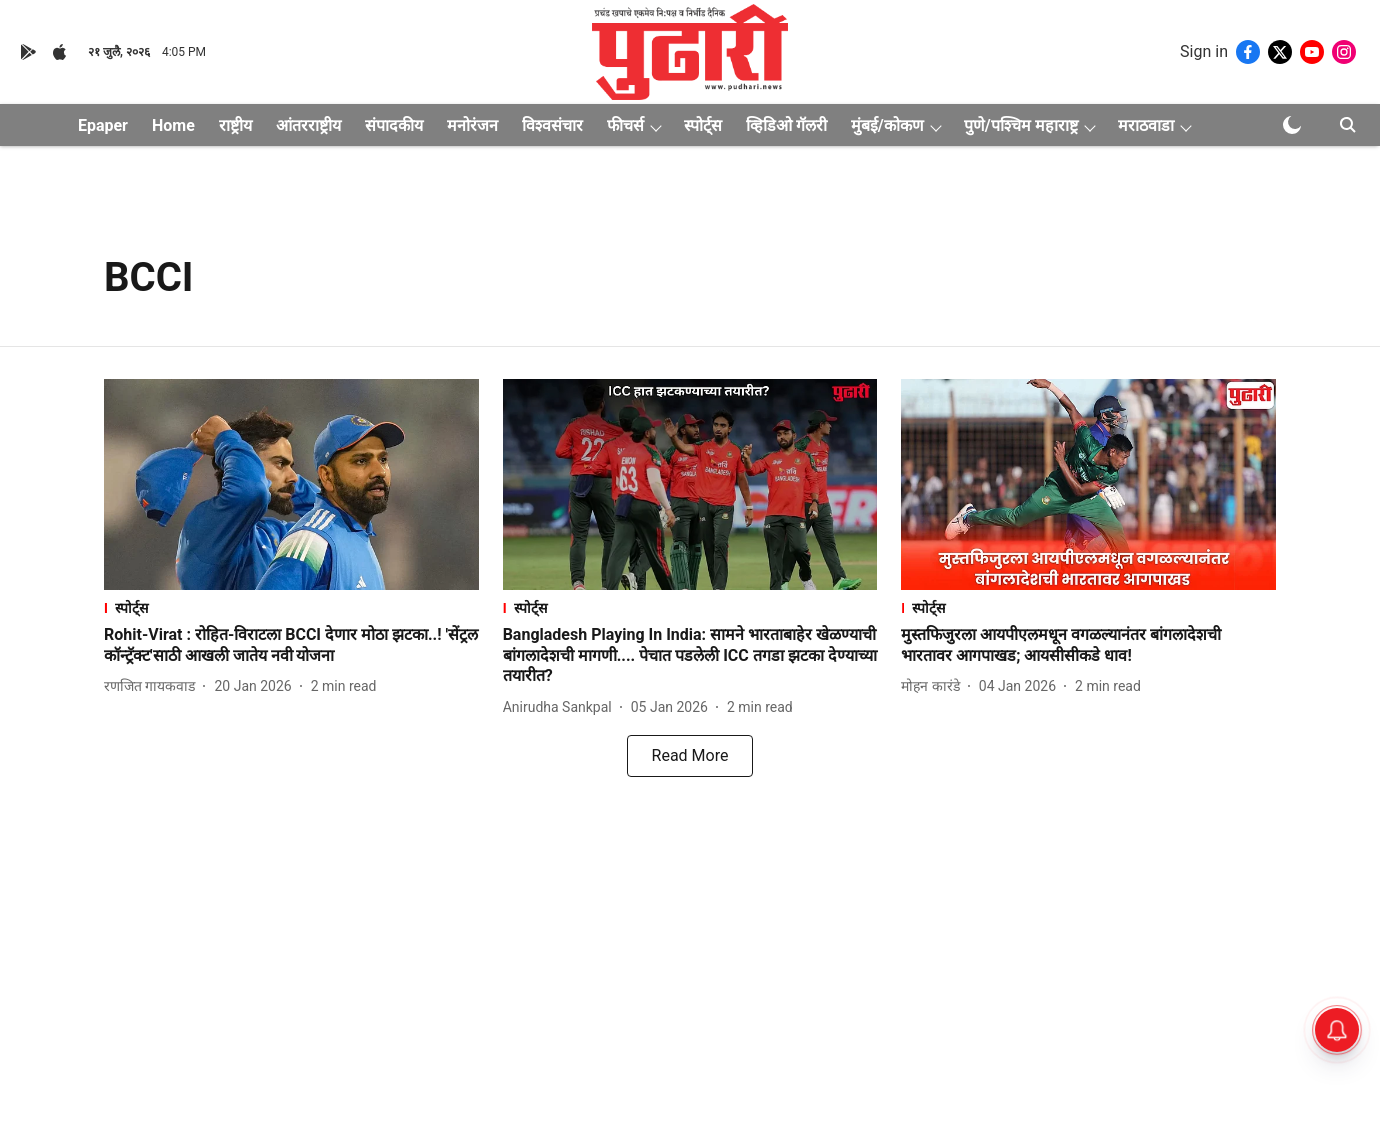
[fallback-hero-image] (291, 484)
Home (173, 125)
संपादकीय (394, 125)
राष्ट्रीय (235, 125)
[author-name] (153, 686)
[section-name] (291, 607)
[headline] (291, 646)
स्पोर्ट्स (703, 125)
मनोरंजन (472, 125)
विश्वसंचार (552, 125)
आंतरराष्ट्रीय (308, 125)
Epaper (103, 125)
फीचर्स (625, 125)
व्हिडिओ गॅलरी (786, 125)
